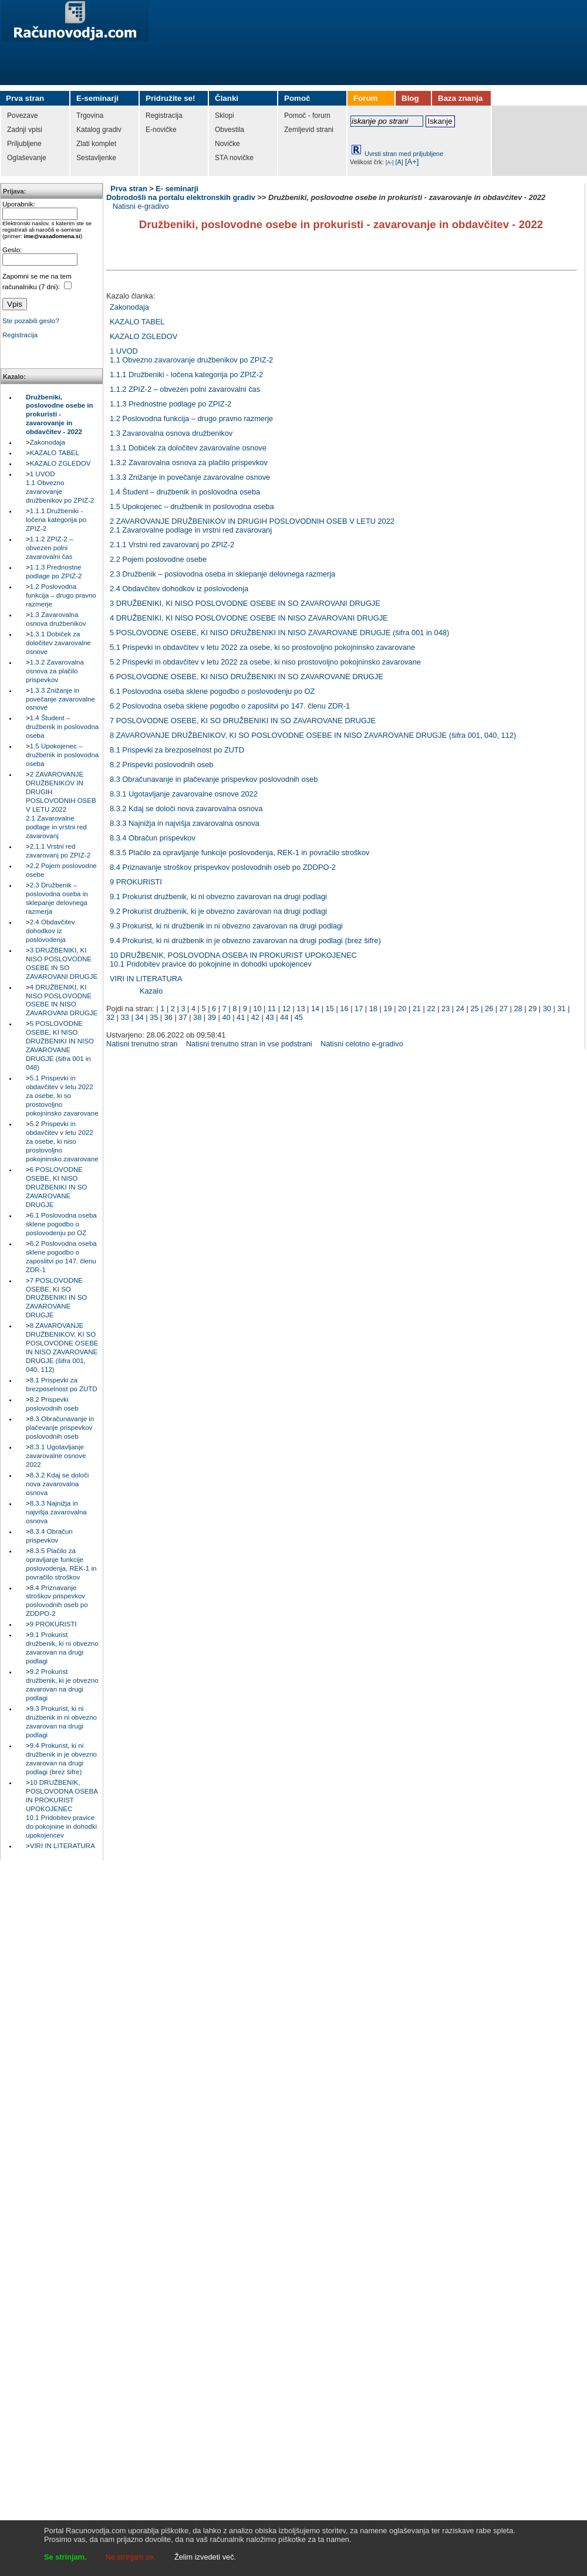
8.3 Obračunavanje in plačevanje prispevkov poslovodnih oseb (60, 1427)
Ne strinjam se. (131, 2557)
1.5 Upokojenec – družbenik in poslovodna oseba (62, 755)
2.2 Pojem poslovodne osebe (158, 559)
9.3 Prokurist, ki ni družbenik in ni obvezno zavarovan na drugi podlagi (226, 925)
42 (255, 1017)
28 (518, 1008)
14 (315, 1008)
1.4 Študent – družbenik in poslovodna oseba (62, 726)
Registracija (20, 334)
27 (504, 1008)
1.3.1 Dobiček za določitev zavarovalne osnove (58, 643)
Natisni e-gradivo (141, 206)
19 (387, 1008)
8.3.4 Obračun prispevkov (152, 837)
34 (139, 1017)
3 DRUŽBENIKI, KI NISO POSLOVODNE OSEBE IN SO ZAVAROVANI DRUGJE (245, 603)
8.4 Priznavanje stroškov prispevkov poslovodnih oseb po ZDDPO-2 (223, 867)
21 (417, 1008)
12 (286, 1008)
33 (125, 1017)
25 (474, 1008)
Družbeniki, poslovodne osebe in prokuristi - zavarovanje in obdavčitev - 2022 (59, 415)
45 (299, 1017)
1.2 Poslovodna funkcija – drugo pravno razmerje (61, 595)
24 (460, 1008)
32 (110, 1017)
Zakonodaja (47, 442)
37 (182, 1017)
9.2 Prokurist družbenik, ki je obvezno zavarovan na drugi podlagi (218, 911)
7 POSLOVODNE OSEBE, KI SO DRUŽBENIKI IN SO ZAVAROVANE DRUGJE (56, 1298)
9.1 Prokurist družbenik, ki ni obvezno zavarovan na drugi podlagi (218, 896)
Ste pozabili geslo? (30, 320)
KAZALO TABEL (54, 452)
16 (344, 1008)
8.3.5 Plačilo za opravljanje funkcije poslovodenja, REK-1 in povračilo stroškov (239, 852)
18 (373, 1008)
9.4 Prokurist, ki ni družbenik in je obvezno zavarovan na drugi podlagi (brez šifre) (245, 940)
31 (561, 1008)
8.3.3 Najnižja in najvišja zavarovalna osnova (56, 1512)
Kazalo (151, 991)
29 (532, 1008)
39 (212, 1017)
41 (241, 1017)
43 (269, 1017)
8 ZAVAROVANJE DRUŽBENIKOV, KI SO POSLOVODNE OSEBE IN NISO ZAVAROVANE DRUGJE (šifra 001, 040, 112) (313, 735)
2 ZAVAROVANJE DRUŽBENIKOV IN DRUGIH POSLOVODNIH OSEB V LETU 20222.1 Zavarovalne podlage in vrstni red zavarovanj (252, 525)
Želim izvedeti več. (205, 2557)
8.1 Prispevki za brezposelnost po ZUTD (177, 749)
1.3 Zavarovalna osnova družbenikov (171, 433)
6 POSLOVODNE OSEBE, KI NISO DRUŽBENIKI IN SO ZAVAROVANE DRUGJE (56, 1187)
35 (154, 1017)
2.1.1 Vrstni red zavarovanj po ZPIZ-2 (172, 544)
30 (547, 1008)
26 (489, 1008)
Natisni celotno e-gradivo (362, 1043)
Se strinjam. (65, 2557)
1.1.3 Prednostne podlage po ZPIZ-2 (170, 403)
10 (257, 1008)
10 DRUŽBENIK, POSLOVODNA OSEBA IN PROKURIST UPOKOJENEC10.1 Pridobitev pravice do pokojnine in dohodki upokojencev (61, 1809)
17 (359, 1008)
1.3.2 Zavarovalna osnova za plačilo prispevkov (55, 671)
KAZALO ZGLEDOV (60, 463)
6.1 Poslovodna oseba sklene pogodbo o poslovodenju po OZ (61, 1224)
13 (300, 1008)
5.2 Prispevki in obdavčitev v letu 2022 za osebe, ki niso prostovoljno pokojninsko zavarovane (62, 1141)
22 (431, 1008)
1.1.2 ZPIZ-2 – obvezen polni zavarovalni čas (49, 547)
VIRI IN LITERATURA (62, 1845)
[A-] (390, 162)
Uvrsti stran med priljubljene (404, 153)
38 (197, 1017)
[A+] (412, 161)
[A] (399, 161)
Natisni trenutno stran (142, 1043)
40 (226, 1017)
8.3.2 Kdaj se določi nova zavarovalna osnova (57, 1484)
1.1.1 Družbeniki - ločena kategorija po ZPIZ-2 (56, 519)
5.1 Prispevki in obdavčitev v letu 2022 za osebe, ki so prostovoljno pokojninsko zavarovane (62, 1096)
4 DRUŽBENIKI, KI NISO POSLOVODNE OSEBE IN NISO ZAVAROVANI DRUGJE (249, 618)
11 (272, 1008)
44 (284, 1017)
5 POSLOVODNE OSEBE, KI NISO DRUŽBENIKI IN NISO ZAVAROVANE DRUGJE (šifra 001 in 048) (279, 632)
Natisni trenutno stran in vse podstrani (249, 1043)
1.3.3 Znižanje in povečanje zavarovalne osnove (60, 699)
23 (445, 1008)
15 (330, 1008)
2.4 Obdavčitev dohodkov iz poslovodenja (50, 930)
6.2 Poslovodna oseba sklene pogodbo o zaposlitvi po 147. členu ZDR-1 (230, 705)
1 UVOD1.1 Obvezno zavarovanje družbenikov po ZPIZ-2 (191, 355)
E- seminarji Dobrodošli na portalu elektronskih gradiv (180, 193)
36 (168, 1017)
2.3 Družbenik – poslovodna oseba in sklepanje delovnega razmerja (222, 574)
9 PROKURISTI (53, 1624)
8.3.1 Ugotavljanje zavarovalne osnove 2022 (56, 1455)
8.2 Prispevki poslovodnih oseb (161, 764)
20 (402, 1008)
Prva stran (128, 188)
